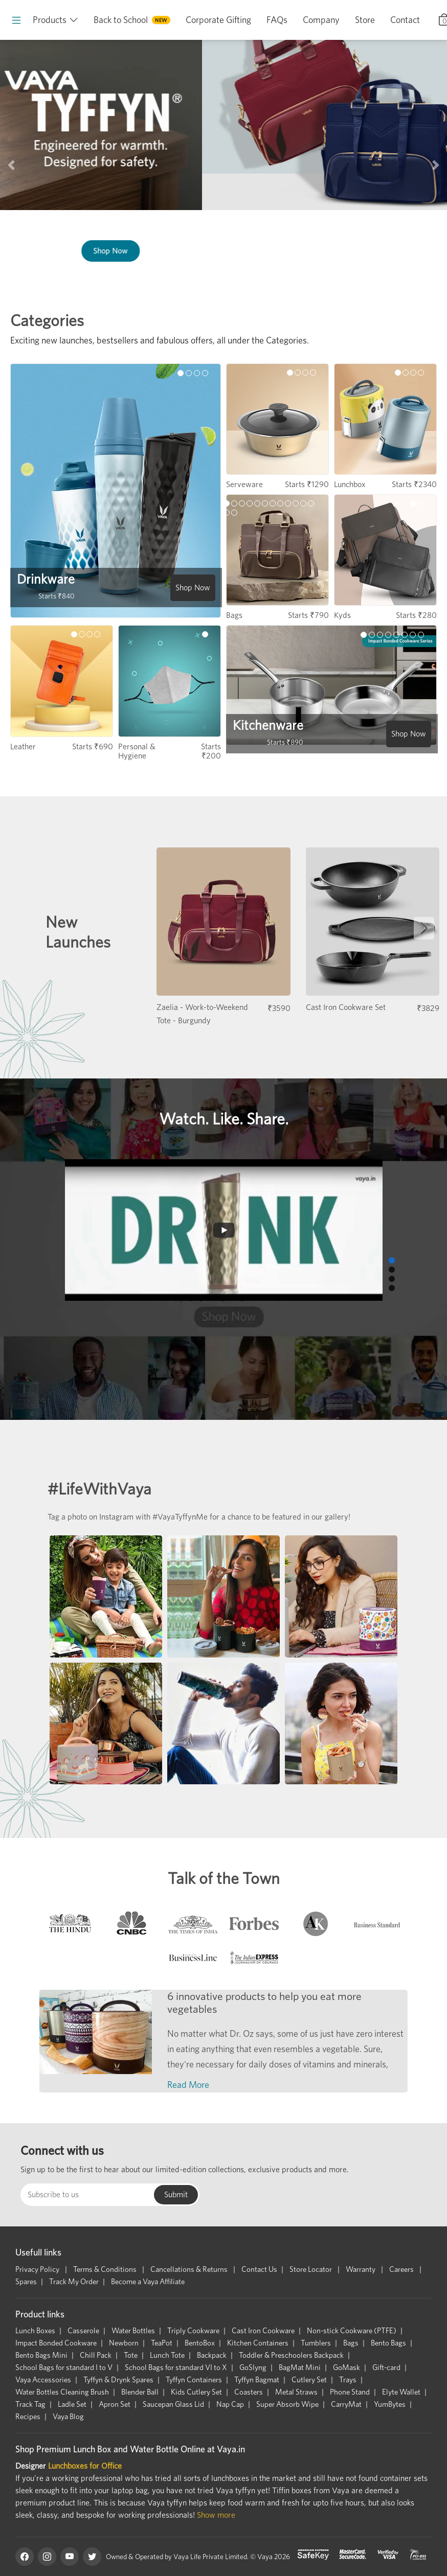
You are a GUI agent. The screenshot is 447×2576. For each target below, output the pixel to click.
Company (321, 19)
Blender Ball (140, 2392)
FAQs (276, 19)
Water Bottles (133, 2330)
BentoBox (200, 2343)
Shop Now (355, 251)
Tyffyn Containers (194, 2379)
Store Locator (311, 2269)
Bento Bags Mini (41, 2355)
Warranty (361, 2269)
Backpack (212, 2355)
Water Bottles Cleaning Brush (62, 2392)
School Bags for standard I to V (64, 2367)
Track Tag (30, 2404)
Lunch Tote (167, 2355)
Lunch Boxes (35, 2330)
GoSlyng (252, 2367)
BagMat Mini (300, 2367)
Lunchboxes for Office (85, 2466)
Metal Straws (296, 2392)
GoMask (346, 2367)
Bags (351, 2343)
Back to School (121, 19)
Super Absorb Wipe (287, 2404)
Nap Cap (230, 2404)
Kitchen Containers (257, 2343)
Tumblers (316, 2343)
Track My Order (74, 2281)
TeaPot (161, 2343)
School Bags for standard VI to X (176, 2367)
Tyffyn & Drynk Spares (118, 2379)
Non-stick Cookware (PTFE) (351, 2330)
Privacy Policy (38, 2269)
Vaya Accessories (43, 2379)
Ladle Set (72, 2404)
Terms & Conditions (105, 2269)
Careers (402, 2269)
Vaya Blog (68, 2416)
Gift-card (386, 2367)
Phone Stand (350, 2392)
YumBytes (390, 2404)
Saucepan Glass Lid (173, 2404)
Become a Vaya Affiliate (148, 2281)
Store (365, 19)
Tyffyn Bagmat (256, 2379)
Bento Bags (388, 2343)
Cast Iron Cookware (263, 2330)
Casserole (83, 2330)
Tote (131, 2355)
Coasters (248, 2392)
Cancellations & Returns (189, 2269)
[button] (11, 165)
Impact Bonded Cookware (56, 2343)
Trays (347, 2379)
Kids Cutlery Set (196, 2392)
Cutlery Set (309, 2379)
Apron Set (114, 2404)
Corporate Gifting (218, 19)
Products (49, 19)
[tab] (70, 1926)
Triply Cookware (193, 2330)
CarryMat (346, 2404)
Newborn (124, 2343)
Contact (405, 19)
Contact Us (259, 2269)
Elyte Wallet (401, 2392)
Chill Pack (95, 2355)
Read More (188, 2084)
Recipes (27, 2416)
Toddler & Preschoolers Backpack (291, 2355)
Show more (216, 2515)
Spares (26, 2281)
